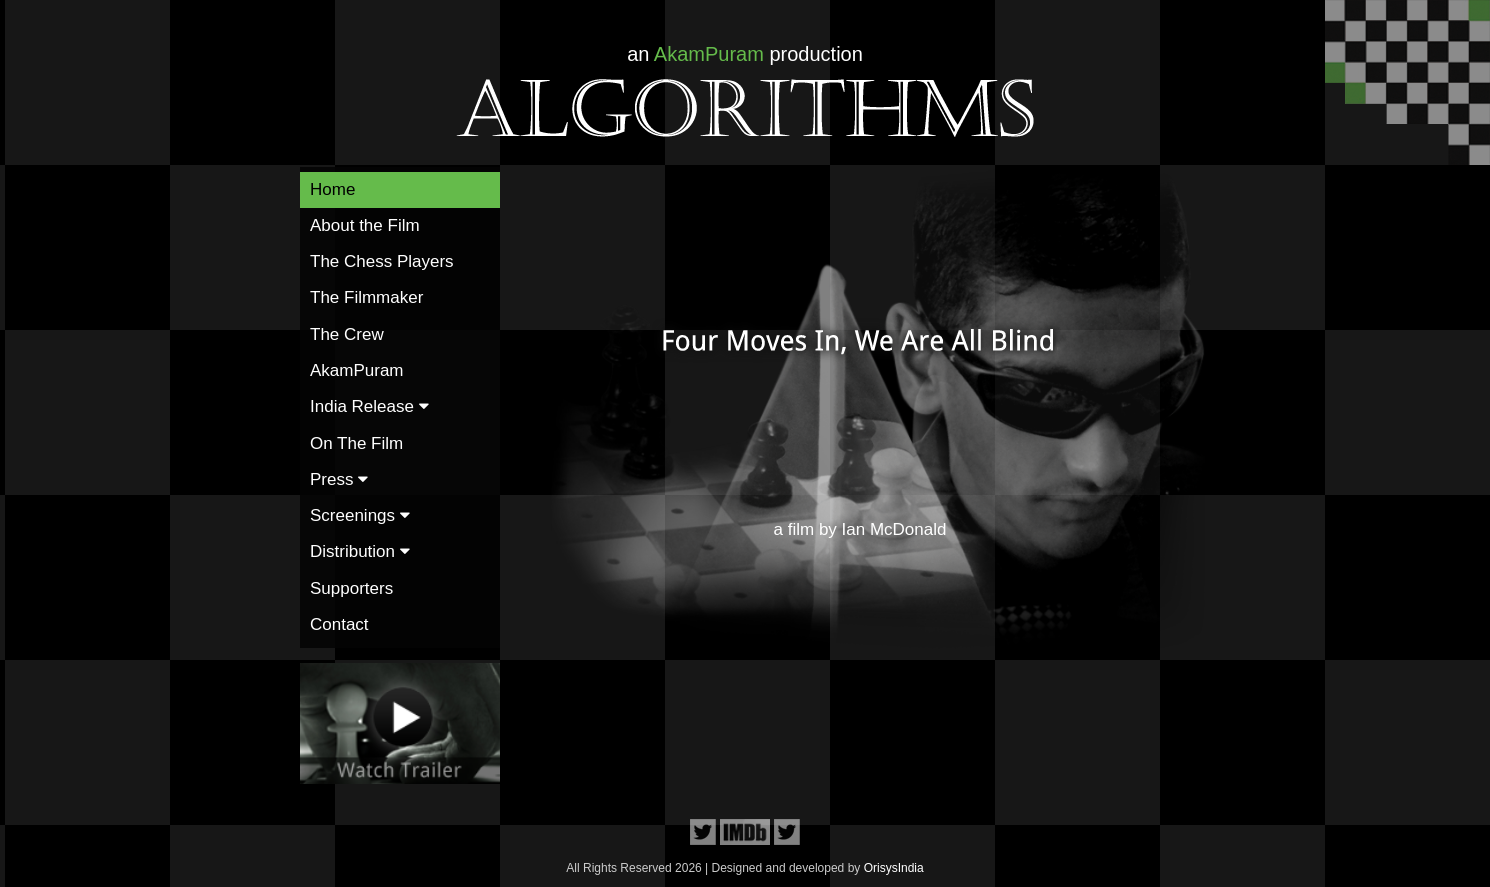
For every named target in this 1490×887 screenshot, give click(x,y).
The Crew (347, 334)
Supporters (351, 588)
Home (332, 189)
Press (339, 479)
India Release (369, 406)
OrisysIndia (894, 868)
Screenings (360, 515)
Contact (339, 624)
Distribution (360, 551)
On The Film (356, 443)
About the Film (365, 225)
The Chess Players (382, 261)
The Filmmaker (366, 297)
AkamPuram (357, 370)
